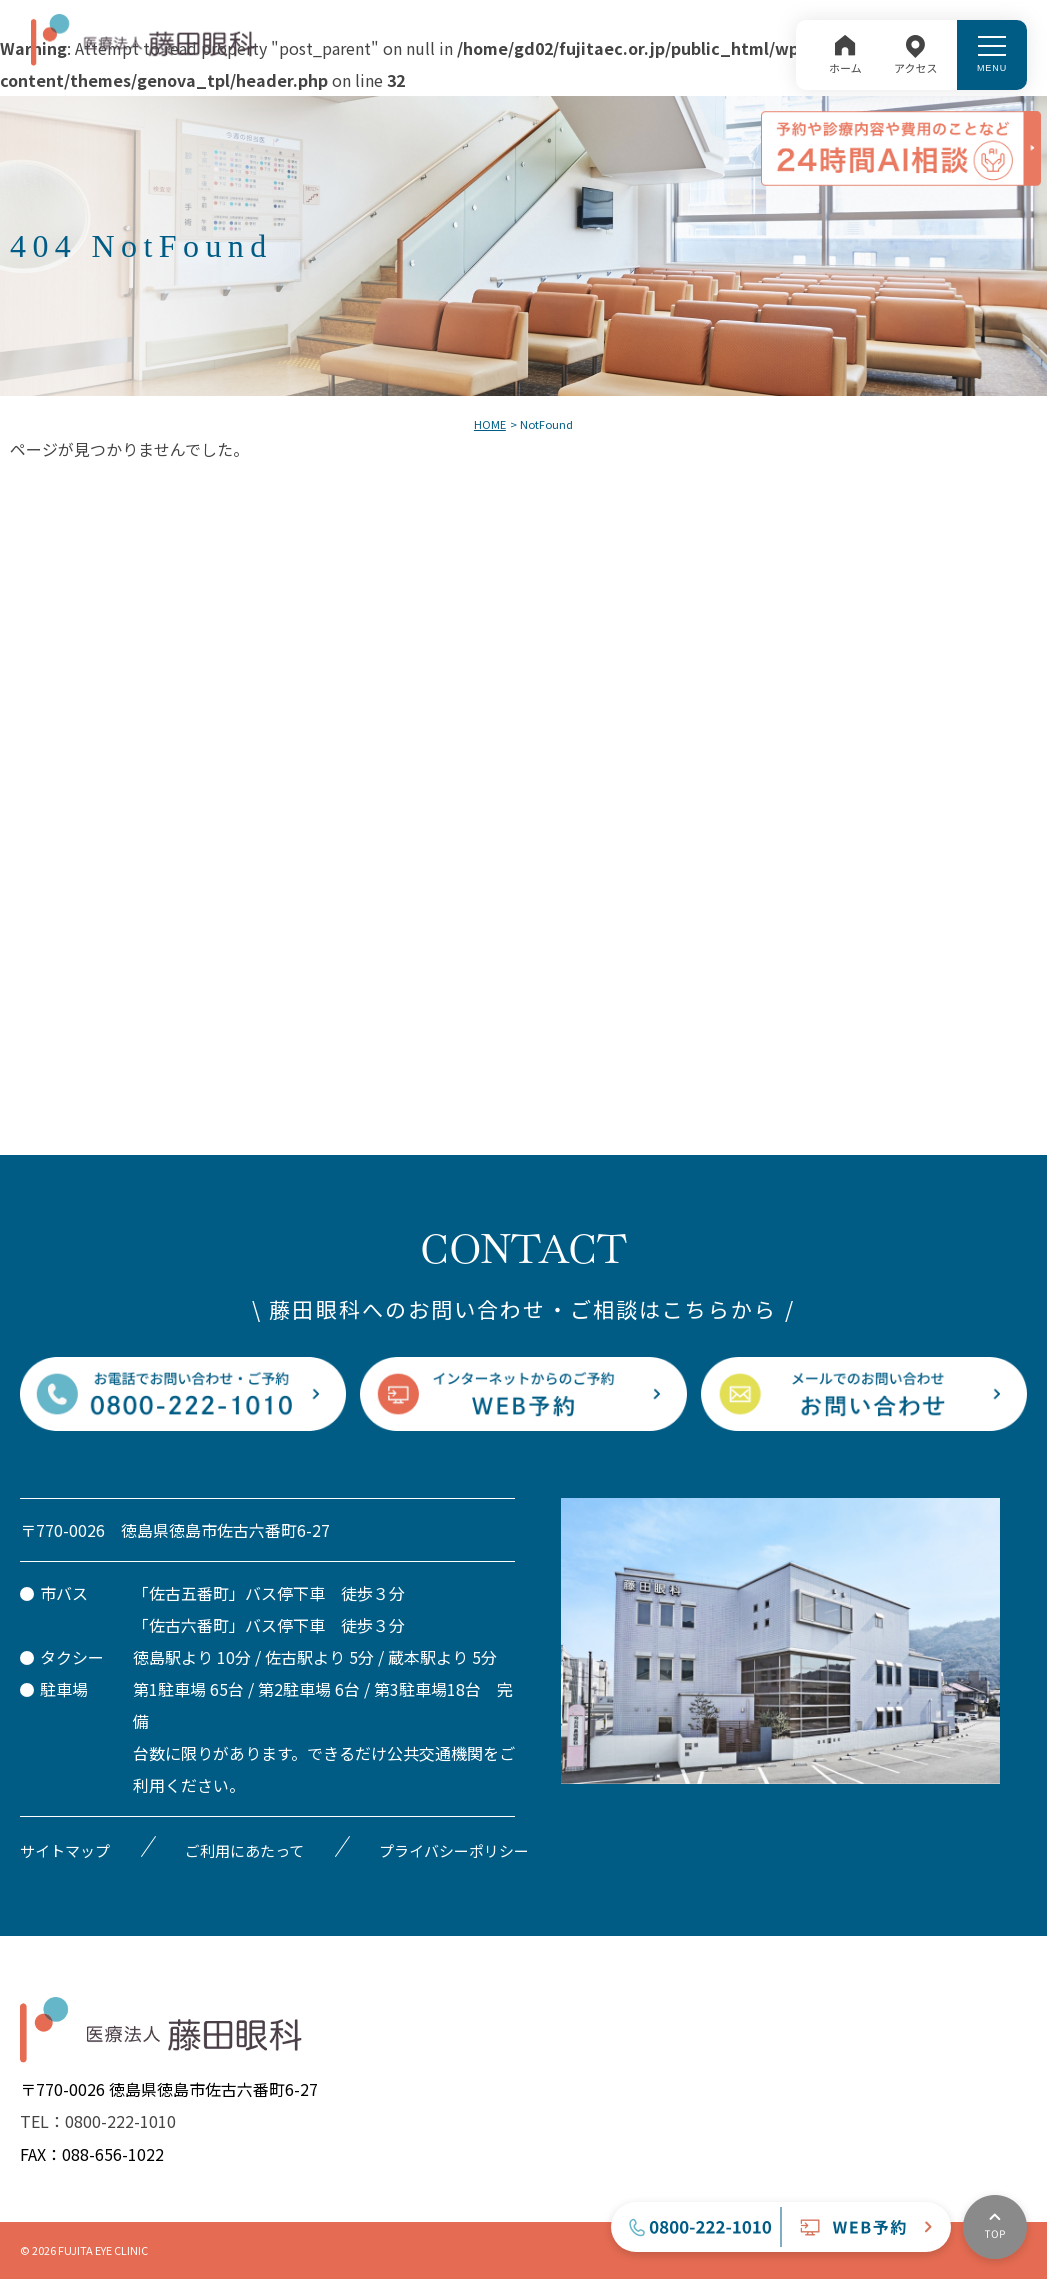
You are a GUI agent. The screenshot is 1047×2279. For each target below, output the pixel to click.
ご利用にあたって (244, 1850)
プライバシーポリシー (454, 1850)
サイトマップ (65, 1850)
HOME (490, 424)
